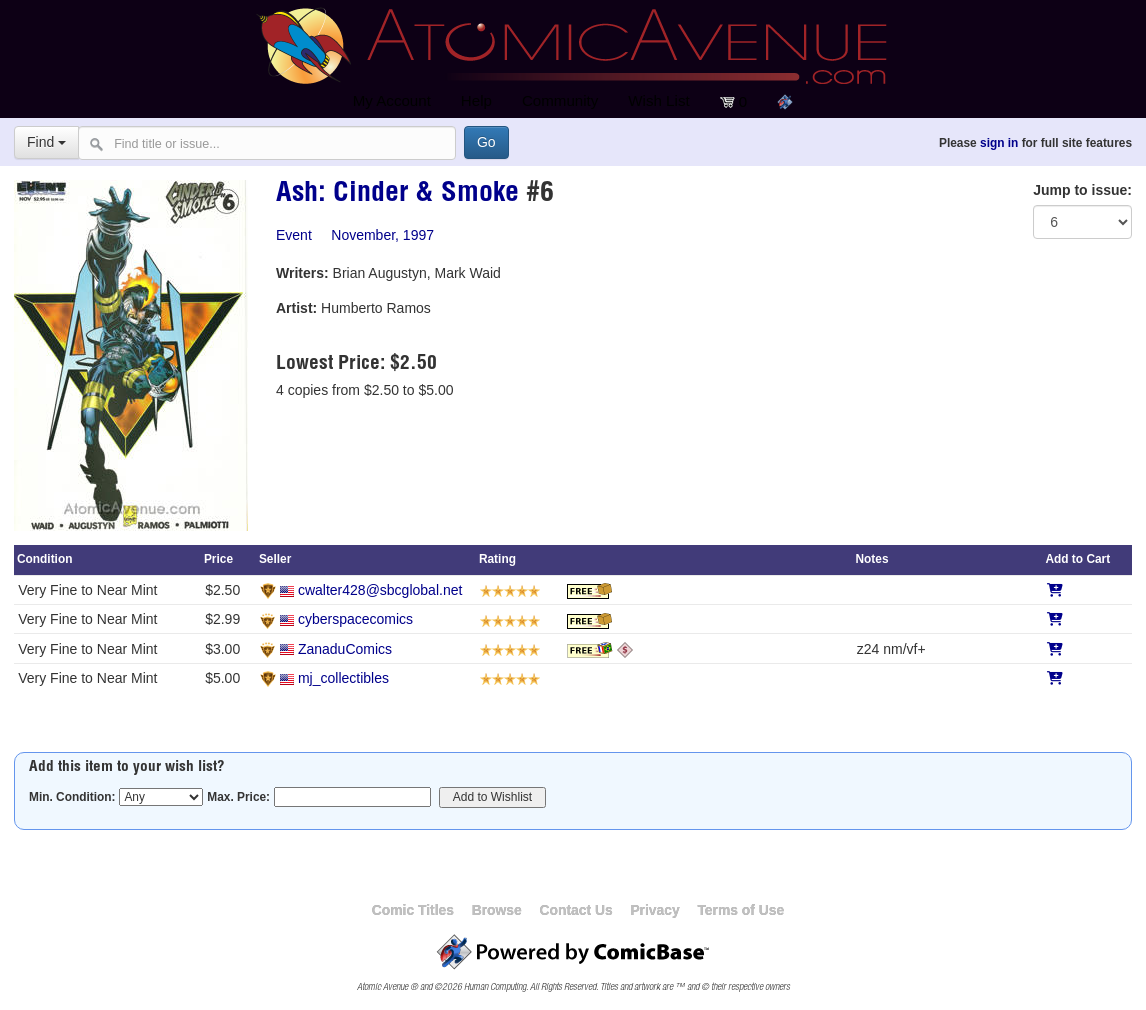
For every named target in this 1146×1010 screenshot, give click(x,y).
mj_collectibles (343, 678)
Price (218, 559)
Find (46, 142)
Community (560, 100)
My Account (392, 100)
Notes (872, 559)
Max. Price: (238, 797)
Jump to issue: (1082, 190)
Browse (497, 910)
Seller (275, 559)
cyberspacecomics (355, 619)
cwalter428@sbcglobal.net (380, 590)
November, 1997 (382, 235)
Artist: (296, 308)
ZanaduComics (345, 649)
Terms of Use (740, 910)
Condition (44, 559)
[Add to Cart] (1055, 590)
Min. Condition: (72, 797)
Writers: (302, 273)
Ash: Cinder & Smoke (397, 195)
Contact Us (575, 910)
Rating (497, 559)
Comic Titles (413, 910)
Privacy (654, 910)
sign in (999, 143)
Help (476, 100)
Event (294, 235)
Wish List (658, 100)
